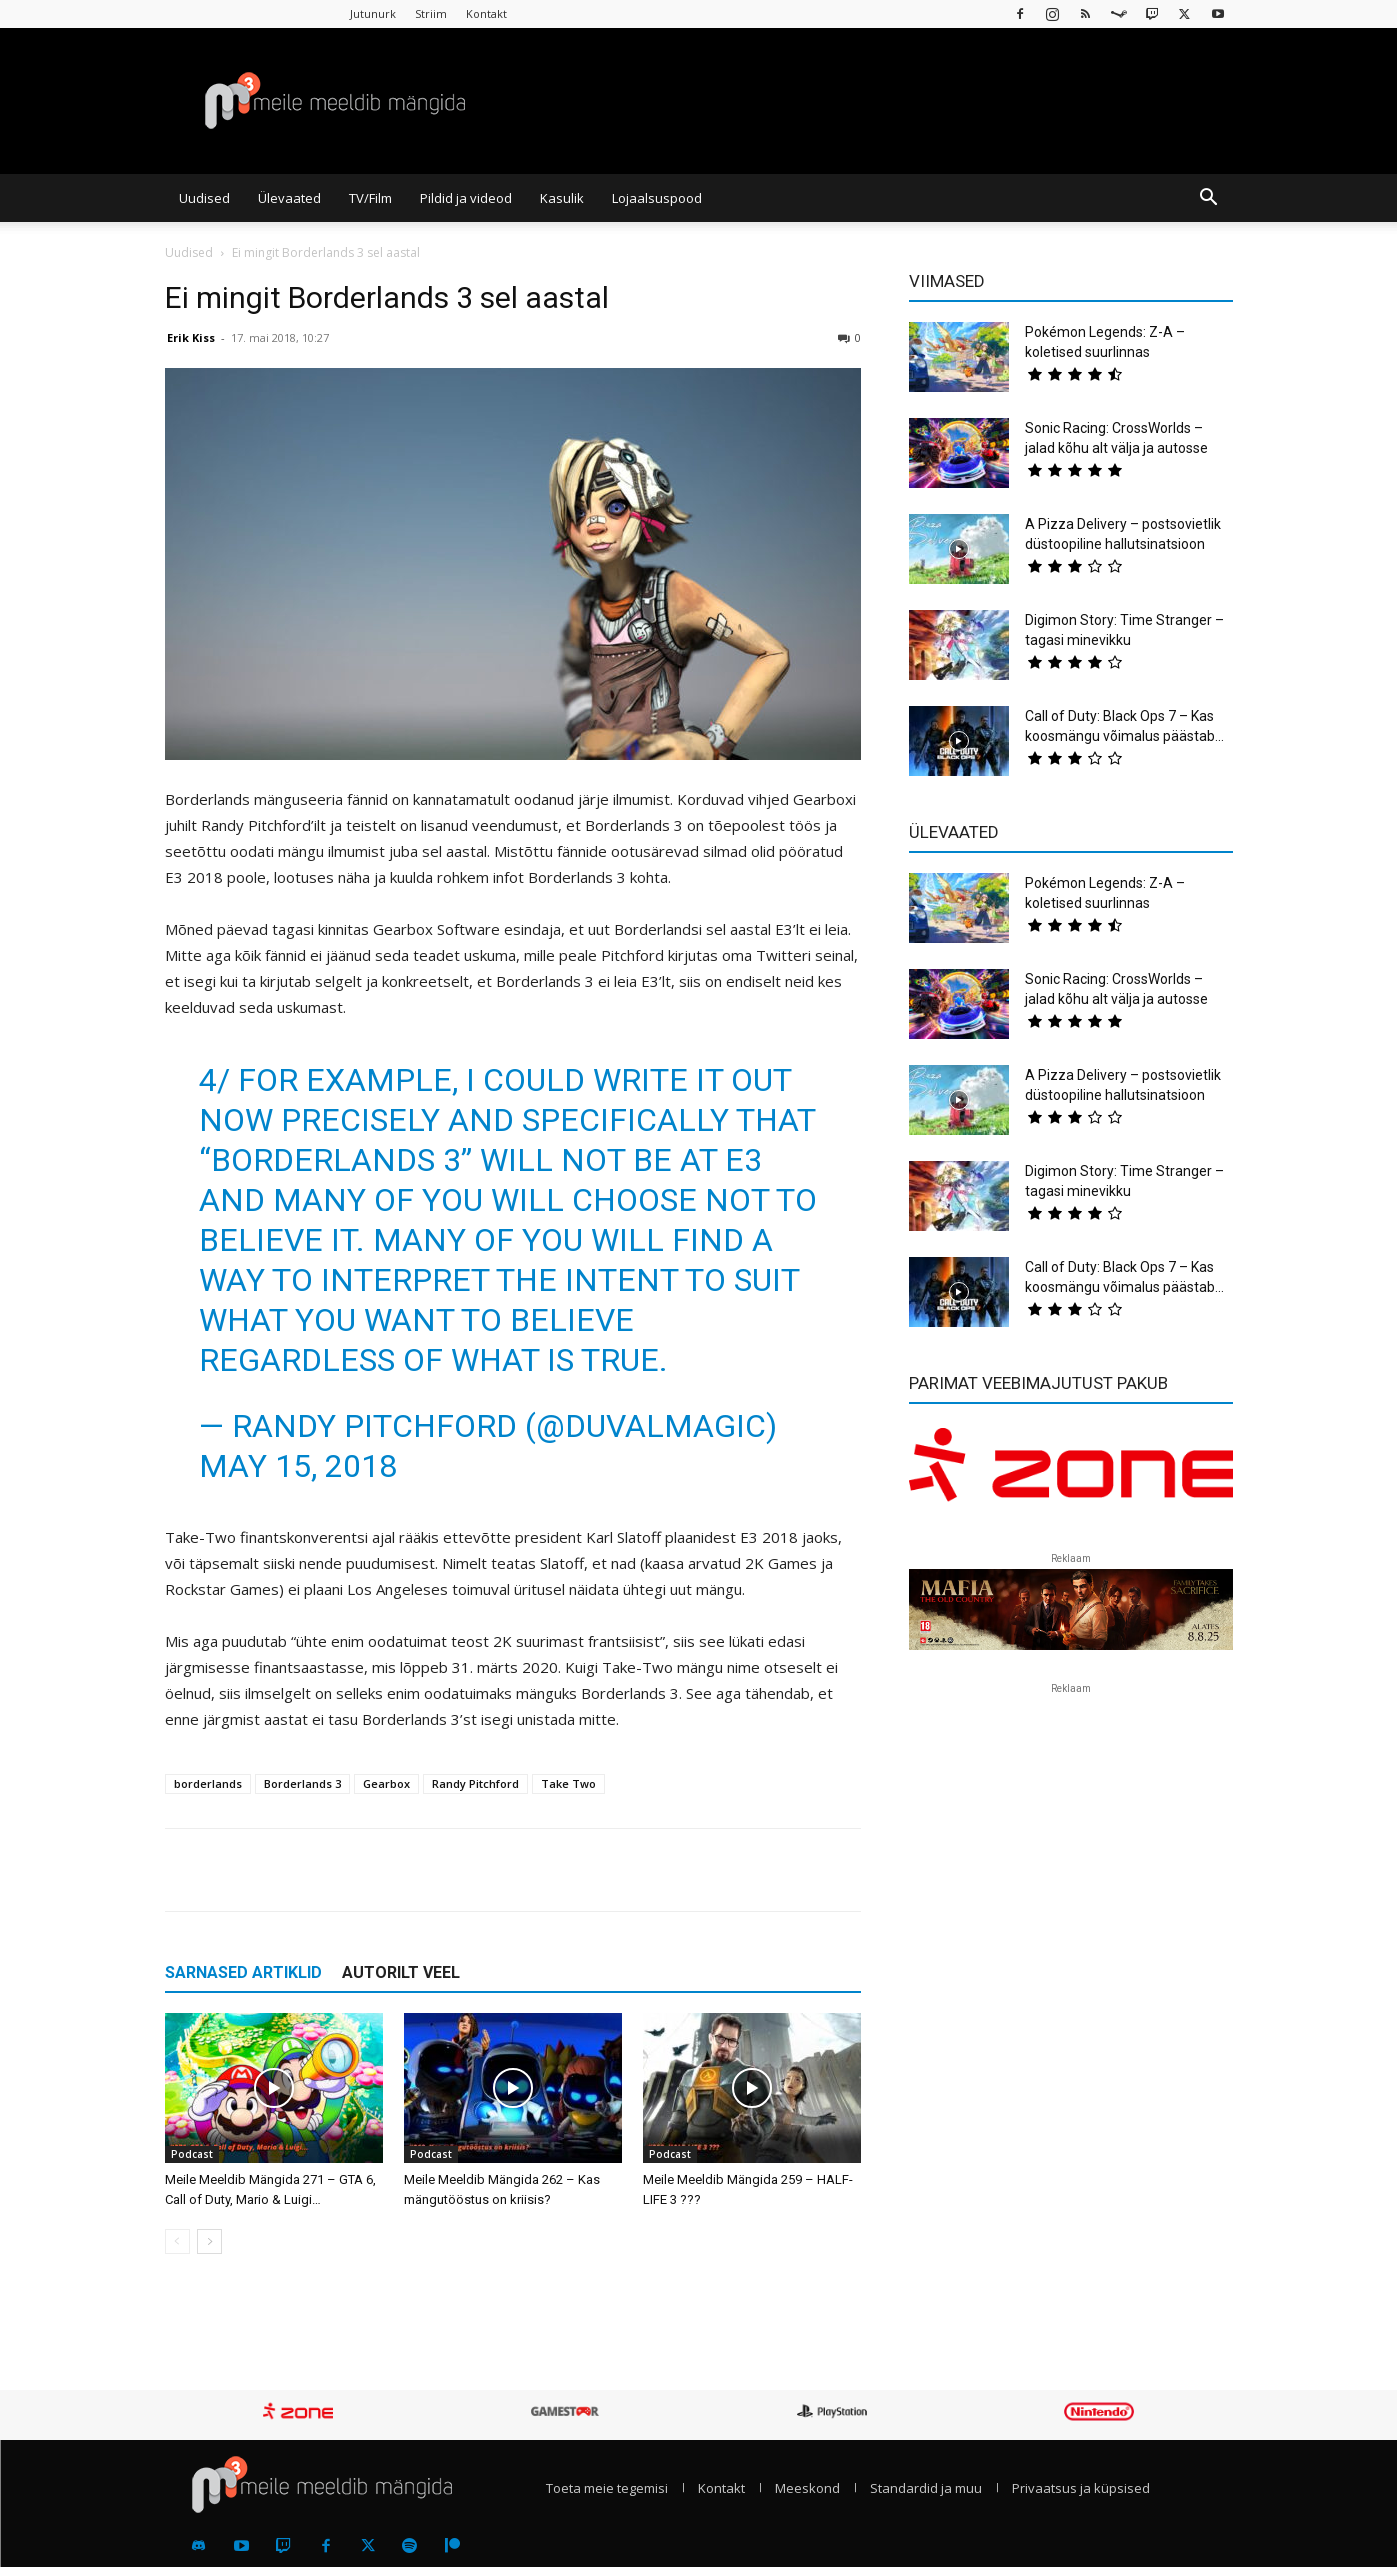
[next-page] (209, 2241)
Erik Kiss (191, 337)
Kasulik (562, 198)
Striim (431, 13)
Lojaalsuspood (657, 198)
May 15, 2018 (298, 1466)
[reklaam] (1071, 1474)
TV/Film (370, 198)
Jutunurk (373, 13)
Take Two (568, 1783)
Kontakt (486, 13)
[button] (1209, 199)
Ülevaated (289, 198)
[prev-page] (177, 2241)
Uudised (204, 198)
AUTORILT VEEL (401, 1972)
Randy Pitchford (475, 1783)
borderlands (208, 1783)
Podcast (192, 2154)
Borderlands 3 (302, 1783)
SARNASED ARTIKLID (243, 1972)
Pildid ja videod (466, 198)
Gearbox (386, 1783)
